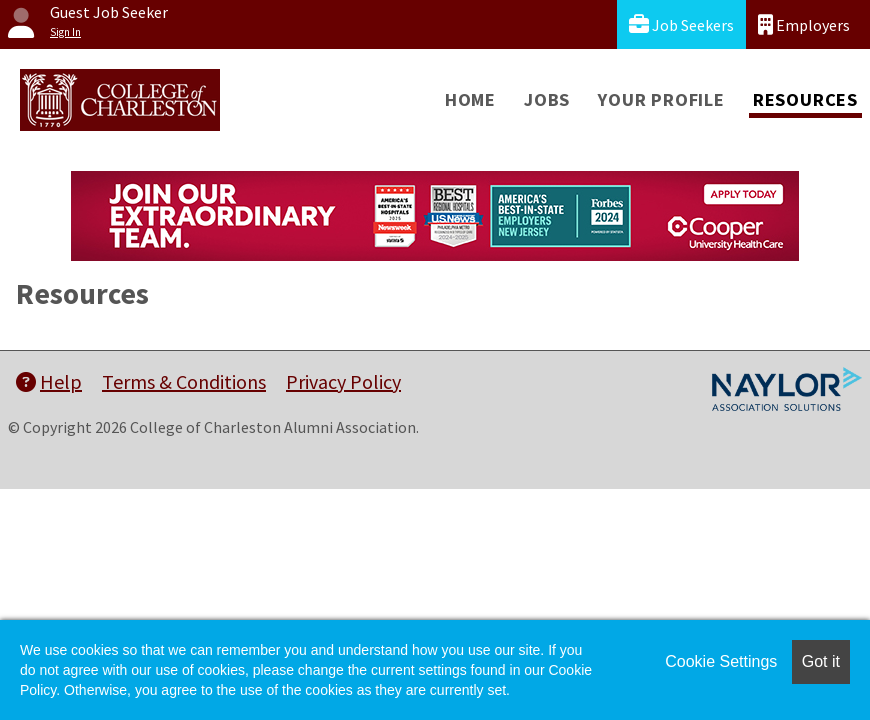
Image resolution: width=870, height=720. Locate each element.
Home (470, 99)
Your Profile (661, 99)
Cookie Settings (721, 661)
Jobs (547, 99)
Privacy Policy (343, 381)
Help (49, 381)
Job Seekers (681, 24)
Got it (821, 661)
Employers (804, 24)
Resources (805, 99)
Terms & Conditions (184, 381)
